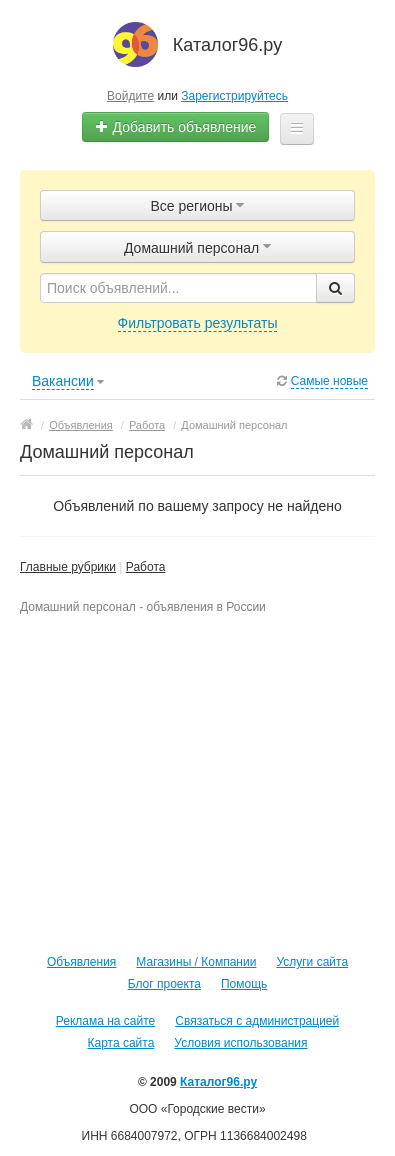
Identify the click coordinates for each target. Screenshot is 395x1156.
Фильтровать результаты (198, 323)
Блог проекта (164, 984)
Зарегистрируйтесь (234, 96)
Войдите (130, 96)
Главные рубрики (68, 567)
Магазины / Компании (196, 962)
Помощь (244, 984)
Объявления (81, 962)
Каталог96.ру (218, 1082)
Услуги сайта (312, 962)
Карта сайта (120, 1043)
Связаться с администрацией (257, 1021)
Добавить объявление (176, 127)
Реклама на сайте (106, 1021)
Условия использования (240, 1043)
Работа (146, 567)
